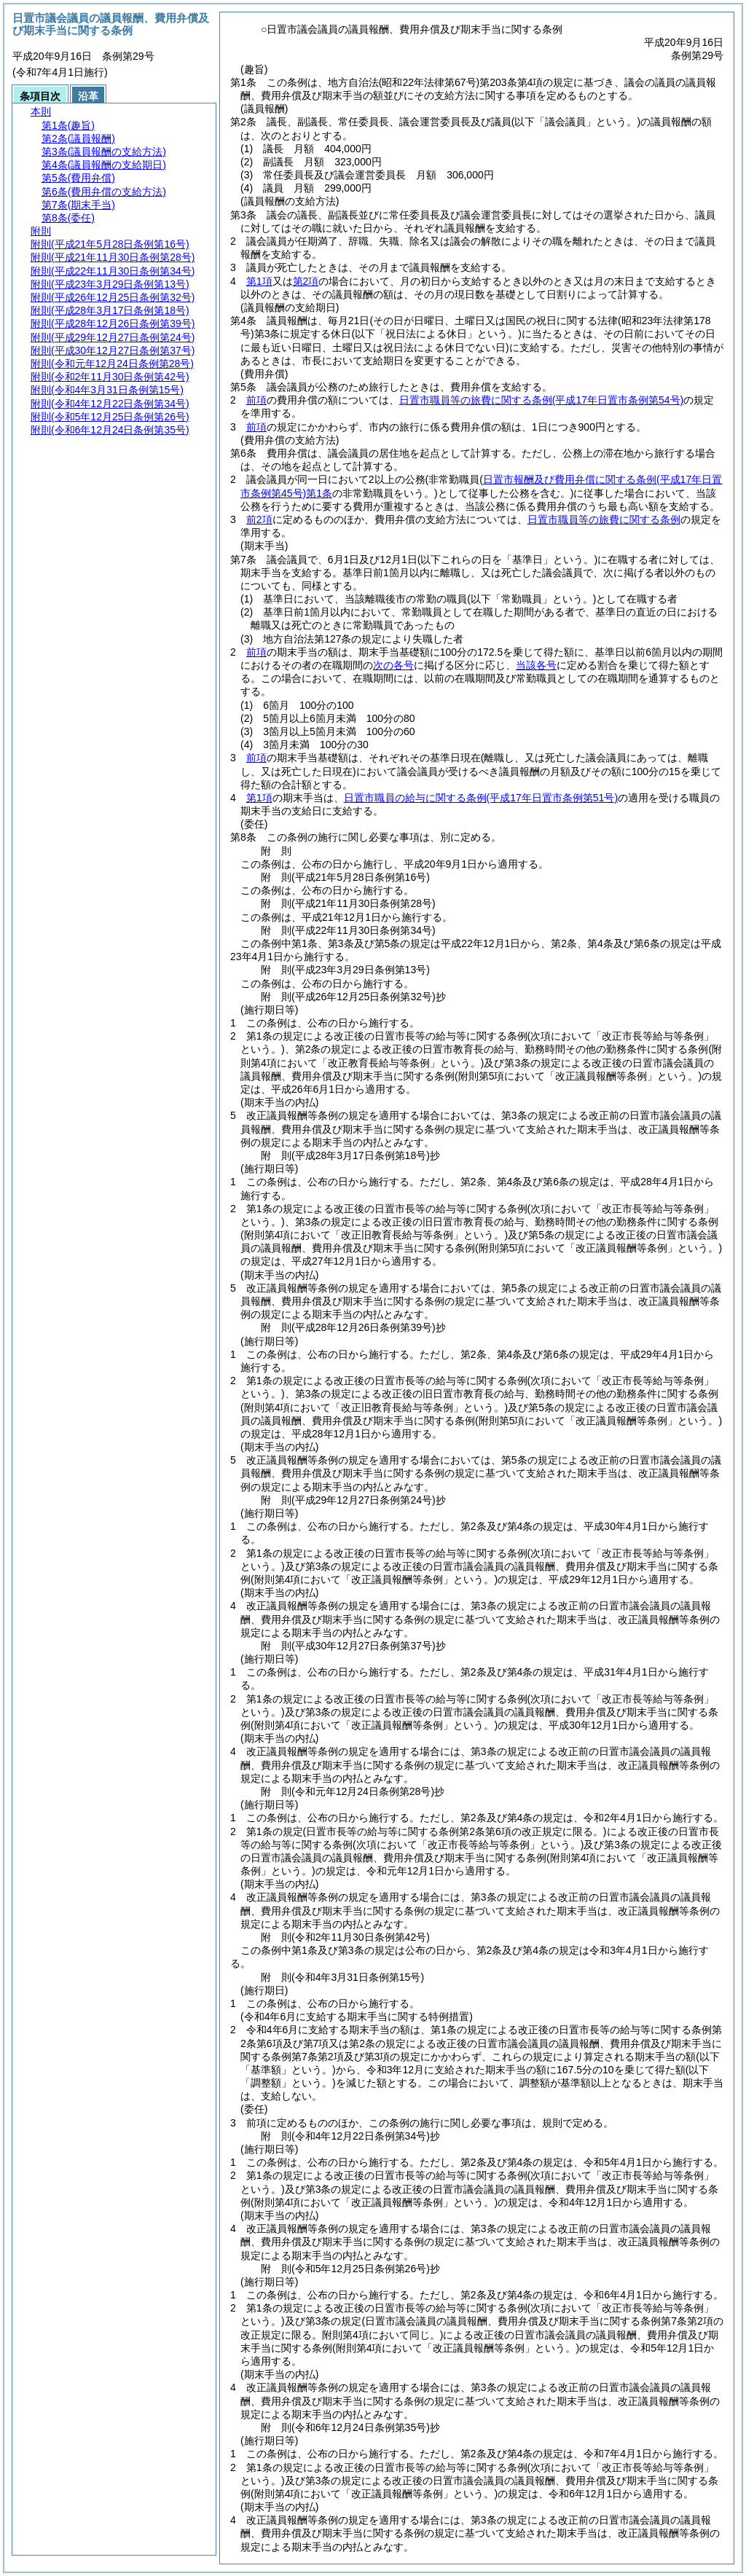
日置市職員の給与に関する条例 (481, 798)
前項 (256, 400)
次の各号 (393, 665)
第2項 (306, 281)
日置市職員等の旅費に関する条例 (541, 400)
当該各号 (536, 665)
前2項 (259, 519)
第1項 (259, 281)
